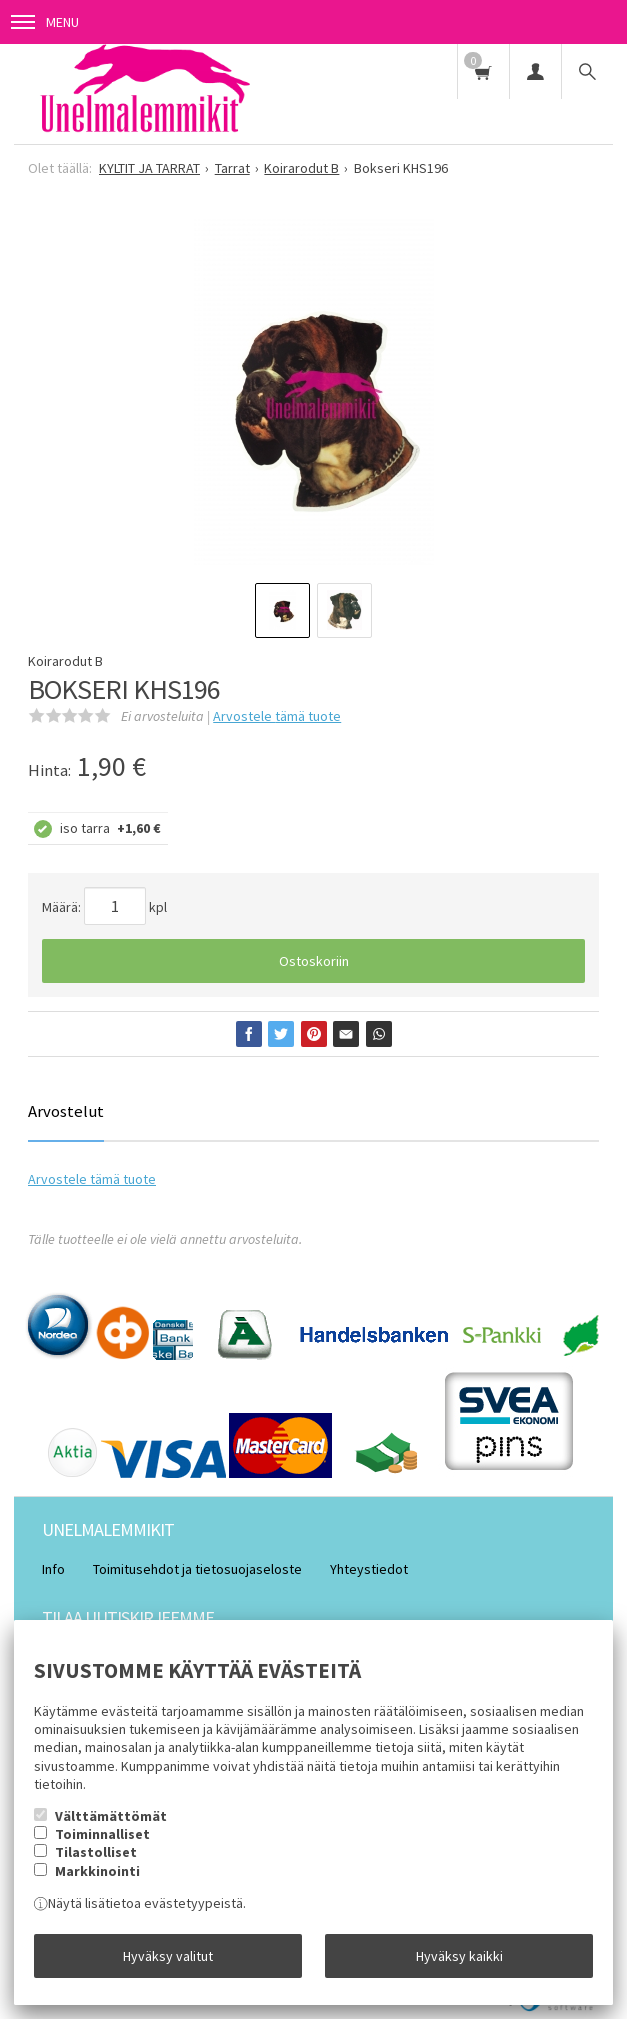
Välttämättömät (111, 1816)
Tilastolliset (96, 1852)
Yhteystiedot (369, 1569)
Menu (45, 22)
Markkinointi (97, 1871)
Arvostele (277, 716)
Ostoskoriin (314, 961)
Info (53, 1569)
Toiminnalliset (102, 1834)
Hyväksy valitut (168, 1956)
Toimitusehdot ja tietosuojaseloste (197, 1569)
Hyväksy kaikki (459, 1956)
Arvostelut (66, 1111)
